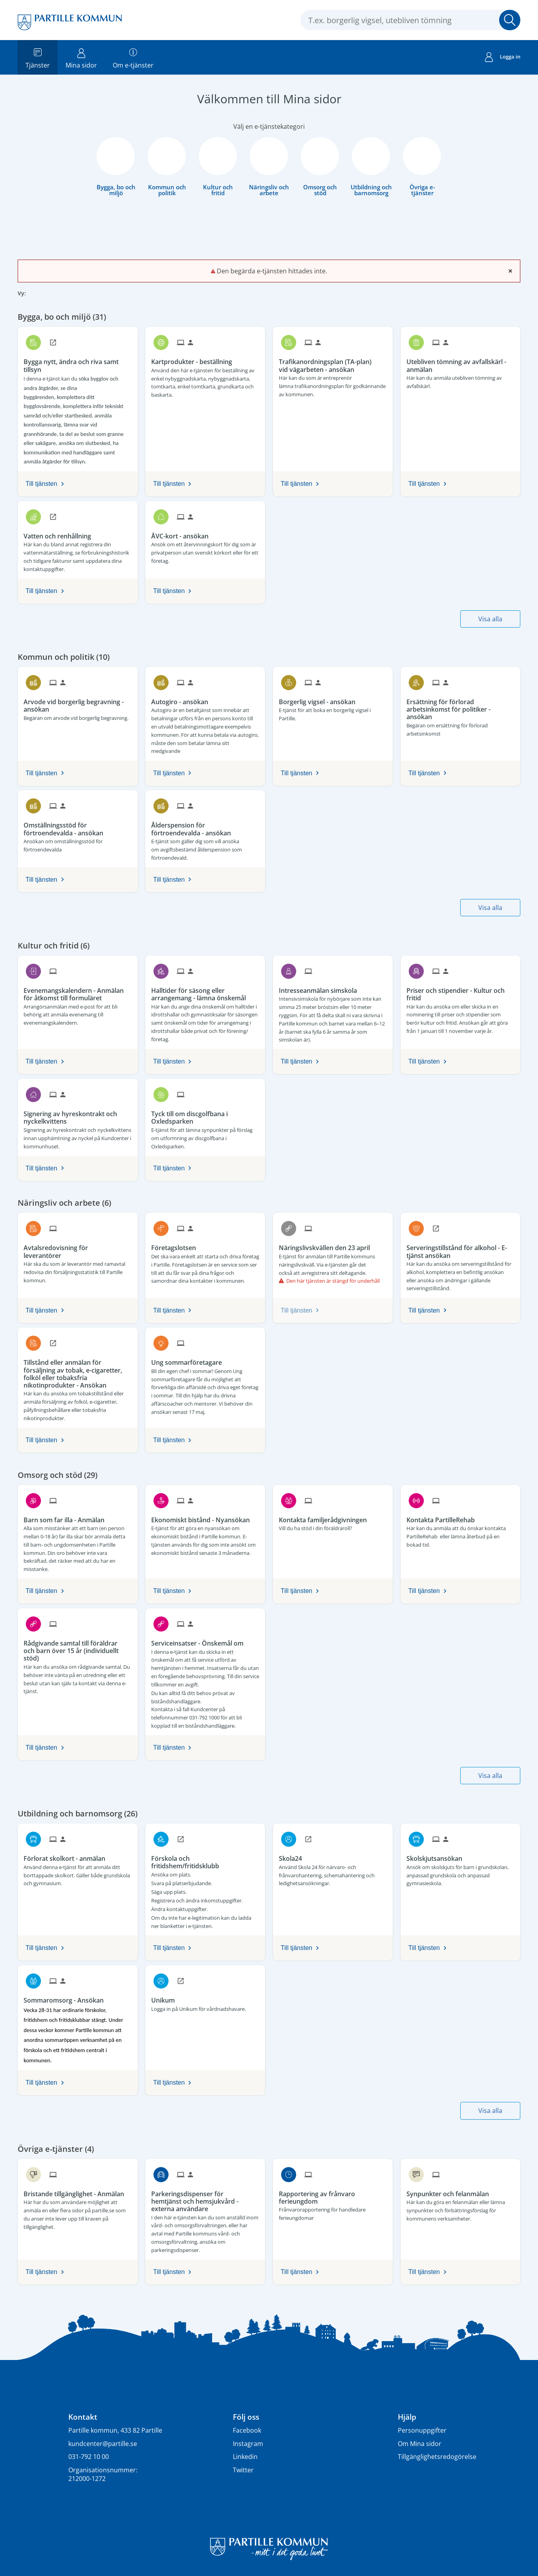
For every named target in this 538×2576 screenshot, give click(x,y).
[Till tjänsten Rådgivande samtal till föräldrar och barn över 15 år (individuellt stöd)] (78, 1648)
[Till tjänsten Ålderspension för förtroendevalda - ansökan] (205, 826)
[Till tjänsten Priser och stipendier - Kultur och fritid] (460, 991)
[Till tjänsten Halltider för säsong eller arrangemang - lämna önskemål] (205, 991)
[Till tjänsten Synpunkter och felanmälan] (450, 2191)
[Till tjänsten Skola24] (293, 1855)
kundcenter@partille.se (102, 2443)
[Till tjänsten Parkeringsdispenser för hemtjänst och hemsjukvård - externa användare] (205, 2198)
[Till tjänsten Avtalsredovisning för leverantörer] (78, 1248)
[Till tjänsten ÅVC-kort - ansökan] (182, 533)
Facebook (247, 2430)
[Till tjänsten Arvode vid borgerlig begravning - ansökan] (78, 702)
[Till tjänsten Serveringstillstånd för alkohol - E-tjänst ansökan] (460, 1248)
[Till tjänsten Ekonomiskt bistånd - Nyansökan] (203, 1517)
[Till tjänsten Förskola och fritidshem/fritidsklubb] (205, 1859)
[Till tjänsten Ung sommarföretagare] (189, 1359)
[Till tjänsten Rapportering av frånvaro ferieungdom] (333, 2194)
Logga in (502, 57)
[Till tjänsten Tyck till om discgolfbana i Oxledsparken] (205, 1114)
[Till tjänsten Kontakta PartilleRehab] (443, 1517)
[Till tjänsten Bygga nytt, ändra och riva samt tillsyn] (78, 362)
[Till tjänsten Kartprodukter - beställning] (194, 359)
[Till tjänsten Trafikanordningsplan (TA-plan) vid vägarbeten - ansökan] (333, 362)
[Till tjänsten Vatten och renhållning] (60, 533)
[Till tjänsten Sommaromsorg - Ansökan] (67, 1997)
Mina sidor (81, 57)
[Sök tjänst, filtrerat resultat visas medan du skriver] (410, 20)
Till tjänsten (41, 483)
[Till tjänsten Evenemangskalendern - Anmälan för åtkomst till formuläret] (78, 991)
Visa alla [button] (490, 619)
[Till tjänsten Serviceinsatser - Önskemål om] (200, 1640)
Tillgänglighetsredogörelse (437, 2456)
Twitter (243, 2470)
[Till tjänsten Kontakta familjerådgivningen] (326, 1517)
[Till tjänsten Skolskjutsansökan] (437, 1855)
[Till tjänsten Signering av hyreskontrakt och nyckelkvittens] (78, 1114)
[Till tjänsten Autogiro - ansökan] (182, 699)
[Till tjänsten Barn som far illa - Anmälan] (67, 1517)
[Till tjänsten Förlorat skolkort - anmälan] (67, 1855)
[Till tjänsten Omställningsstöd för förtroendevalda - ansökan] (78, 826)
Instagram (248, 2443)
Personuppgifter (422, 2430)
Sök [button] (509, 20)
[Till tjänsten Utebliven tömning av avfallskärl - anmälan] (460, 362)
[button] (38, 295)
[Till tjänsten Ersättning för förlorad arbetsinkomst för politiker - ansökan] (460, 706)
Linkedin (245, 2456)
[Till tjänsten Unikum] (166, 1997)
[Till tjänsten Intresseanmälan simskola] (321, 987)
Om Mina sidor (419, 2443)
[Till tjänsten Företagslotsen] (176, 1245)
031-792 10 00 (88, 2456)
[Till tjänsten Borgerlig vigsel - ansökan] (320, 699)
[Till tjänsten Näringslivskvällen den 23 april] (327, 1245)
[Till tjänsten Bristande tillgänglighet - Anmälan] (77, 2191)
